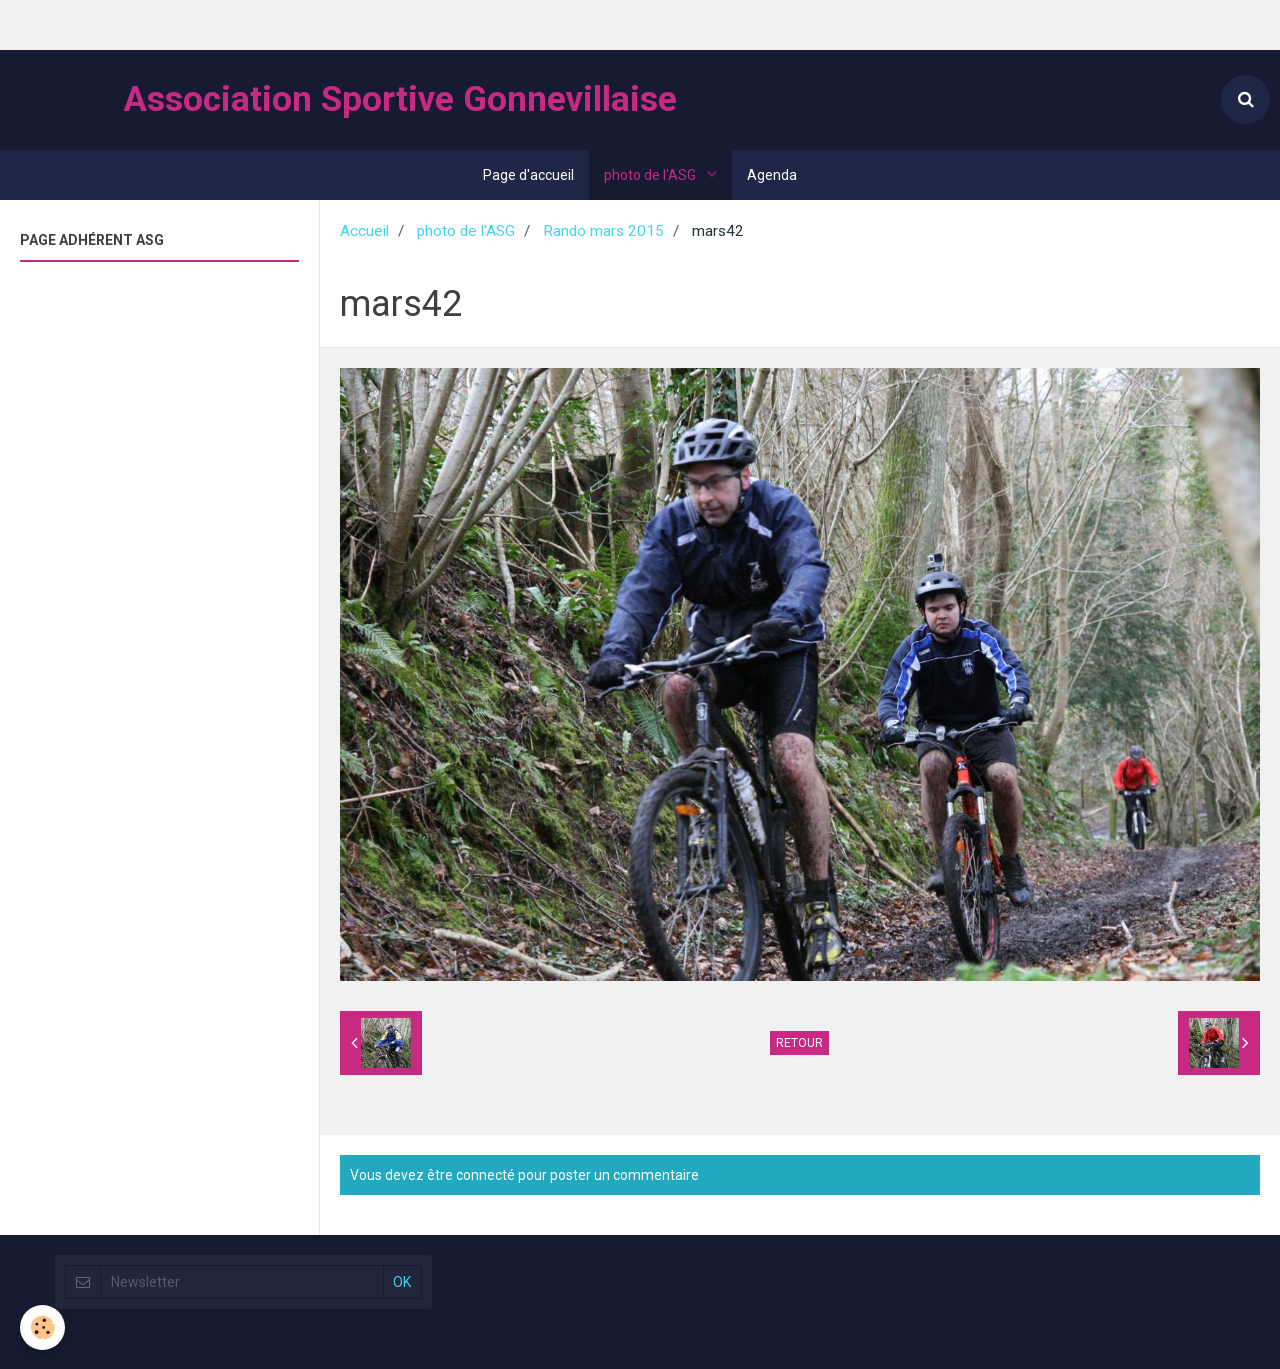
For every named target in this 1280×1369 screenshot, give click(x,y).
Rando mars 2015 (603, 231)
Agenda (772, 175)
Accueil (364, 231)
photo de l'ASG (651, 175)
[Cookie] (42, 1327)
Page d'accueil (528, 175)
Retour (799, 1043)
